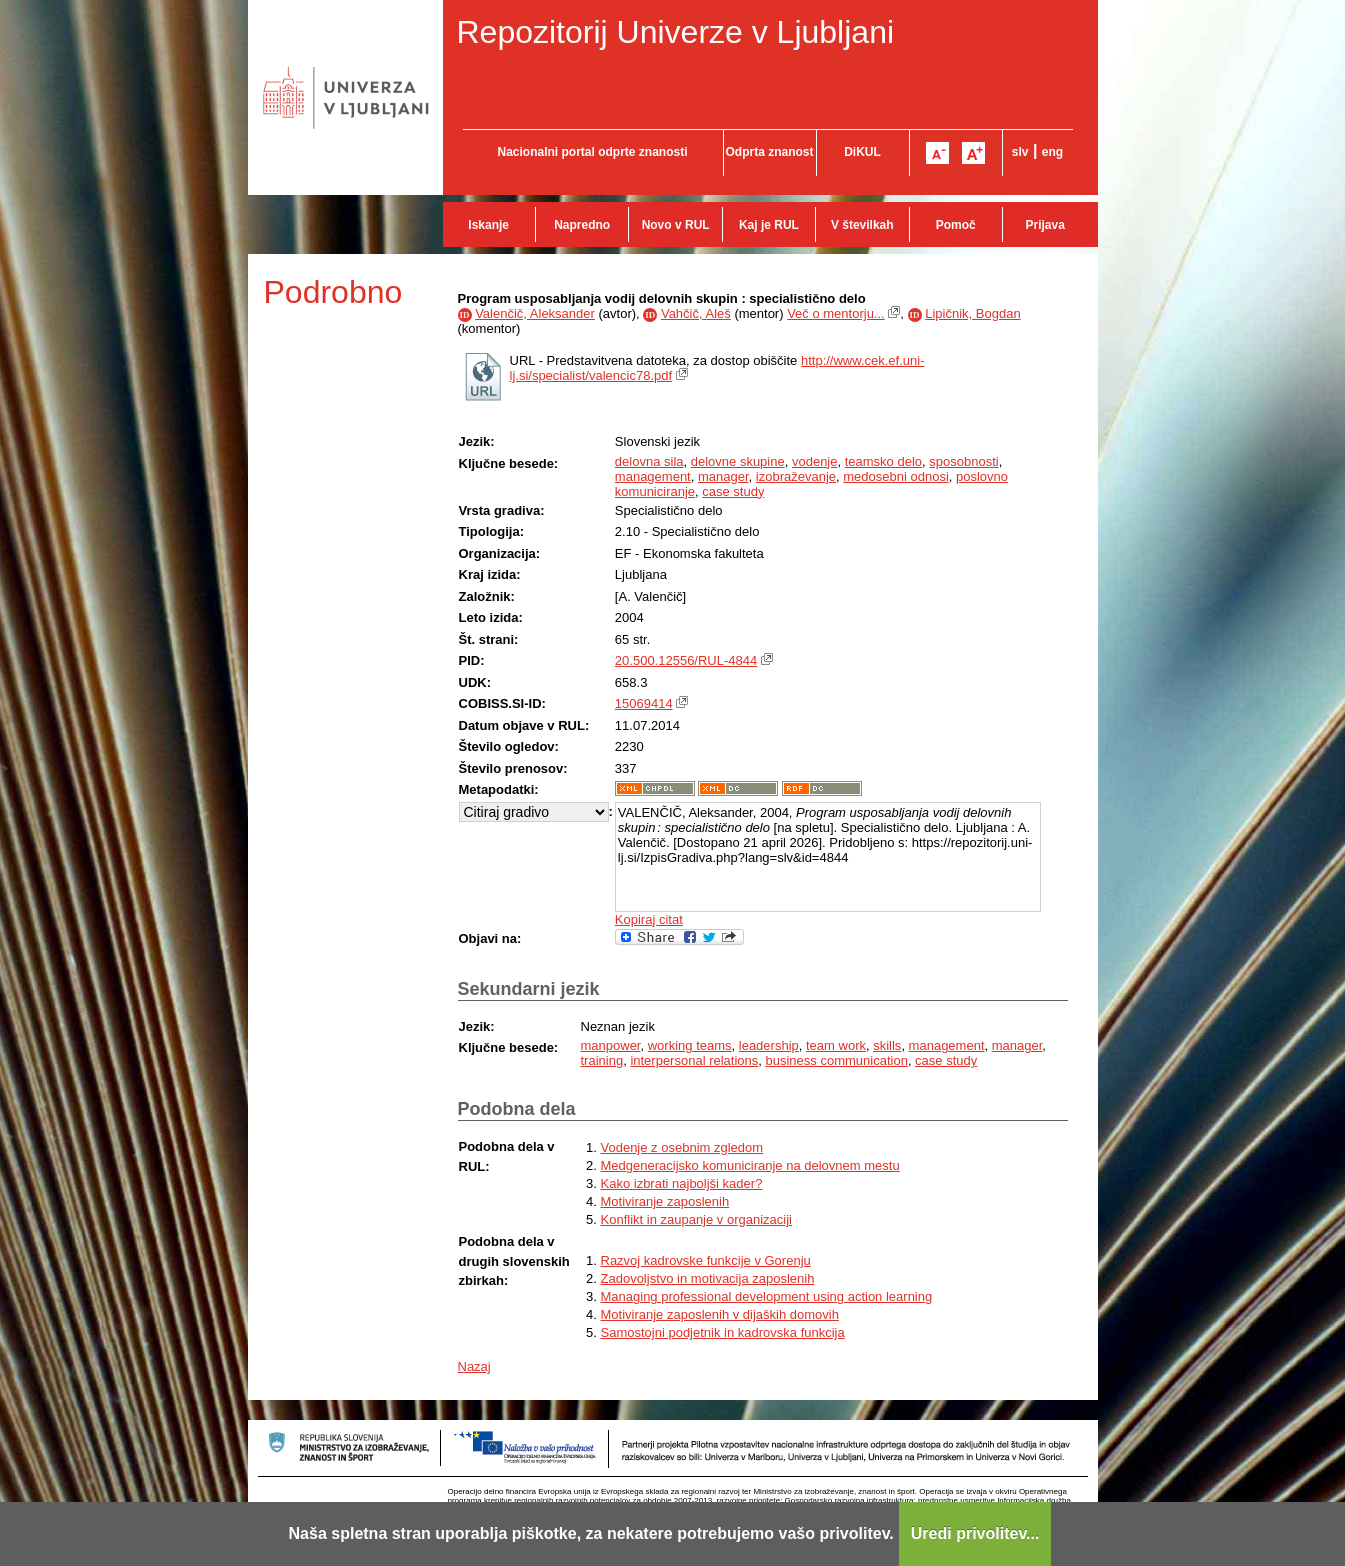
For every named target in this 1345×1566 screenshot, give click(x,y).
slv (1020, 152)
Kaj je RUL (769, 225)
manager (723, 476)
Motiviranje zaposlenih (665, 1201)
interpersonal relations (694, 1060)
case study (733, 491)
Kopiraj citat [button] (649, 919)
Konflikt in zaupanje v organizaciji (697, 1219)
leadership (769, 1045)
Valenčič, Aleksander (535, 313)
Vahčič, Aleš (696, 313)
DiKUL (862, 152)
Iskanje (488, 225)
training (602, 1060)
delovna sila (649, 461)
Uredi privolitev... (975, 1533)
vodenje (815, 461)
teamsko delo (883, 461)
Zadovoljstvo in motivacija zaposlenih (708, 1278)
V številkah (862, 225)
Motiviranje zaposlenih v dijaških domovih (720, 1314)
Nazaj (474, 1366)
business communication (837, 1060)
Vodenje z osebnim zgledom (682, 1147)
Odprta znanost (769, 152)
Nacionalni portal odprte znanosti (592, 152)
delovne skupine (738, 461)
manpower (611, 1045)
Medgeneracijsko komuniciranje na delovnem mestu (750, 1165)
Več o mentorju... (836, 313)
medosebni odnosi (896, 476)
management (653, 476)
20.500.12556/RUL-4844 (686, 660)
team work (836, 1045)
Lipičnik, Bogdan (972, 313)
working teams (690, 1045)
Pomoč (956, 225)
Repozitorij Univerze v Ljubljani (676, 32)
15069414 (644, 703)
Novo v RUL (676, 225)
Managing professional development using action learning (767, 1296)
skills (887, 1045)
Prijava (1045, 225)
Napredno (582, 225)
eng (1052, 152)
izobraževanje (796, 476)
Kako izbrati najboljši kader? (682, 1183)
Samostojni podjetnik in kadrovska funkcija (723, 1332)
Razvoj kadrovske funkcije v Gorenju (706, 1260)
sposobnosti (963, 461)
